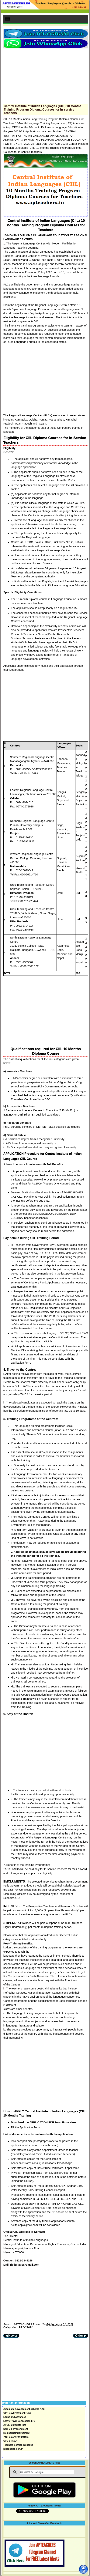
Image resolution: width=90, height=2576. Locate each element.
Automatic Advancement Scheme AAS (24, 2409)
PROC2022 (26, 2327)
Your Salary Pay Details (16, 2437)
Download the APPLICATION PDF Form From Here (43, 2122)
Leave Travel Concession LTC (19, 2421)
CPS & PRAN (10, 2441)
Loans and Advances (14, 2417)
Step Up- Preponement (15, 2429)
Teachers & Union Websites (18, 2445)
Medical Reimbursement (16, 2433)
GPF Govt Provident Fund (17, 2413)
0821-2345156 (24, 2260)
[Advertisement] (45, 75)
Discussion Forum (13, 2449)
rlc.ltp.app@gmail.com (24, 2264)
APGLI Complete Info (14, 2425)
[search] (47, 2472)
